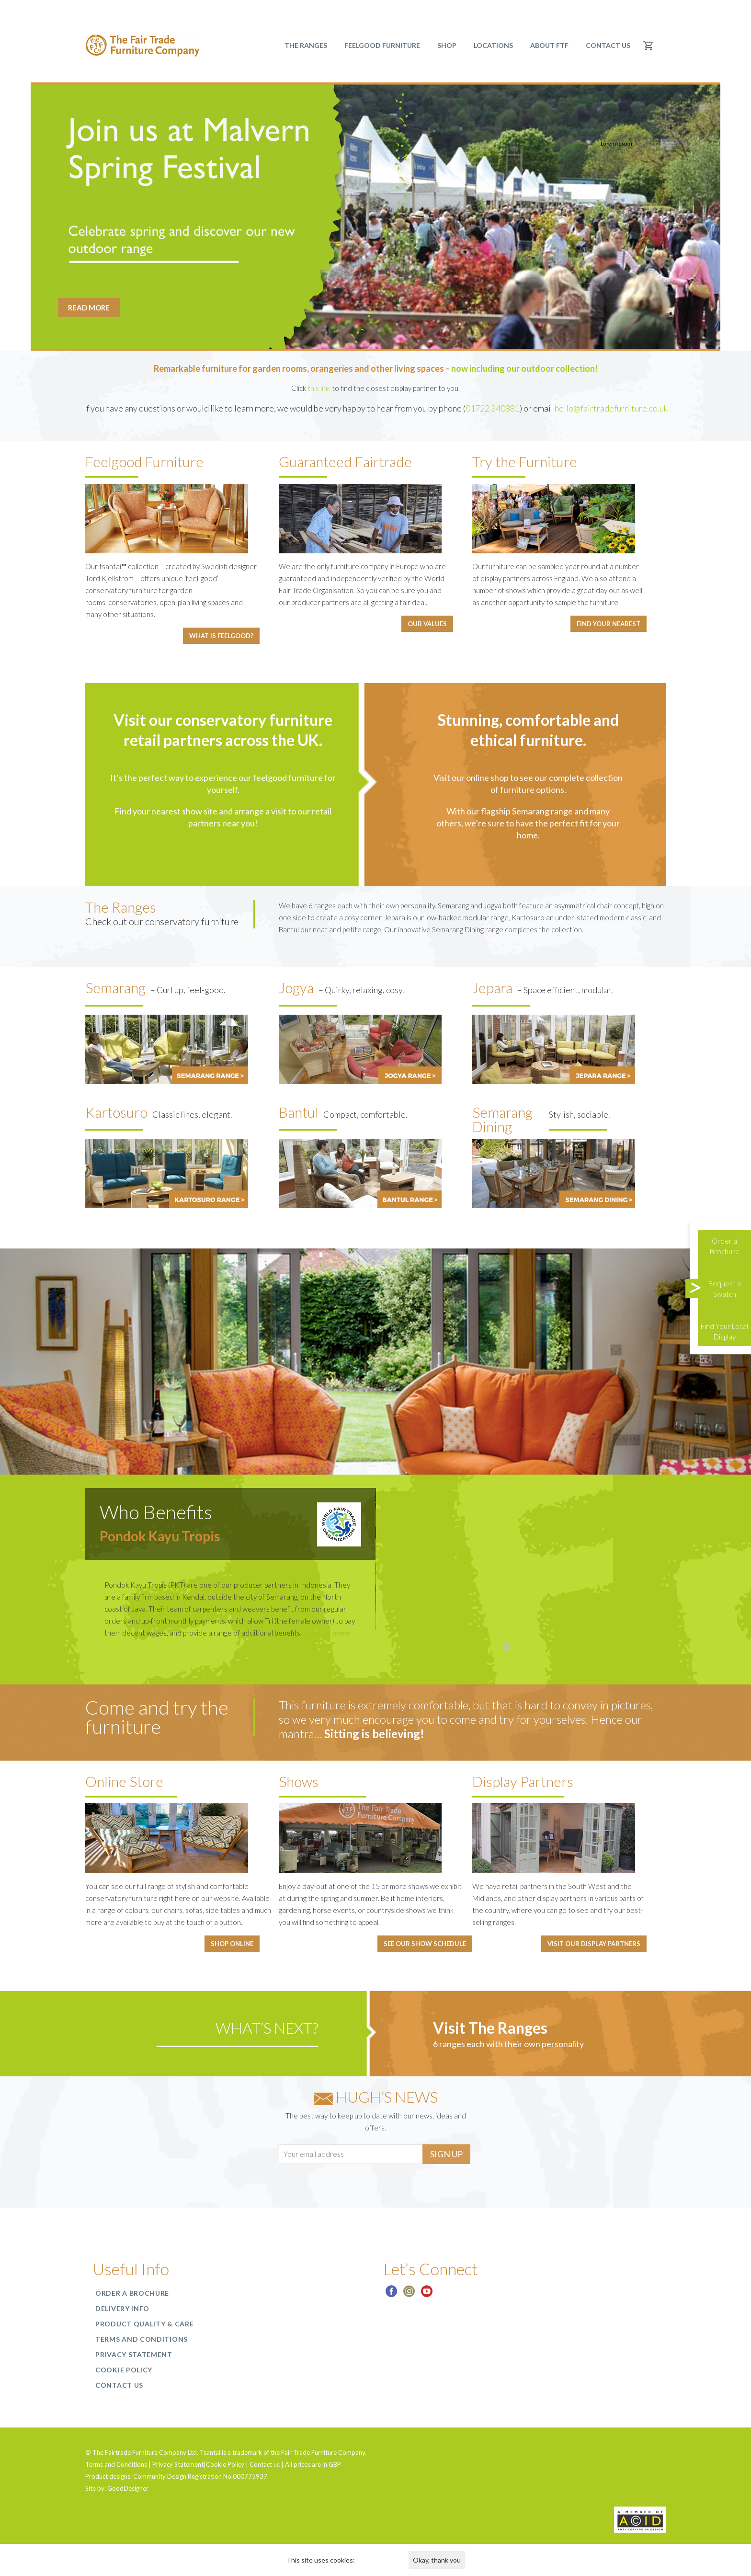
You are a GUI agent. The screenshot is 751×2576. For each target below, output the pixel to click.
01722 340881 (493, 408)
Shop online (232, 1943)
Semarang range (542, 811)
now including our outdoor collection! (524, 368)
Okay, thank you (437, 2560)
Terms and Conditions (141, 2339)
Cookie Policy (123, 2370)
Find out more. (377, 2560)
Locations (493, 45)
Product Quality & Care (144, 2324)
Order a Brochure (132, 2293)
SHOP (446, 45)
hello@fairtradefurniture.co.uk (611, 408)
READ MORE (89, 307)
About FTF (549, 45)
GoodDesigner (127, 2488)
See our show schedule (425, 1943)
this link (318, 388)
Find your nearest (608, 624)
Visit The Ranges (490, 2027)
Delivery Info (122, 2308)
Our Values (427, 624)
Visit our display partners (593, 1943)
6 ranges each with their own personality (508, 2043)
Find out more (326, 1632)
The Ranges (305, 45)
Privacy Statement (133, 2354)
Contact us (608, 45)
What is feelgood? (221, 636)
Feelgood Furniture (382, 45)
